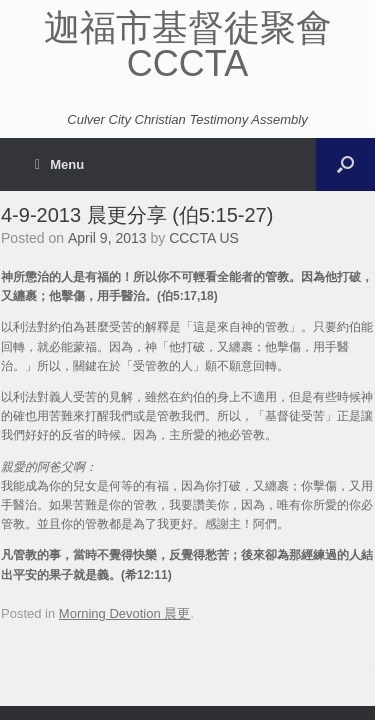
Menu (59, 164)
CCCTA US (204, 238)
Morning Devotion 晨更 (125, 613)
